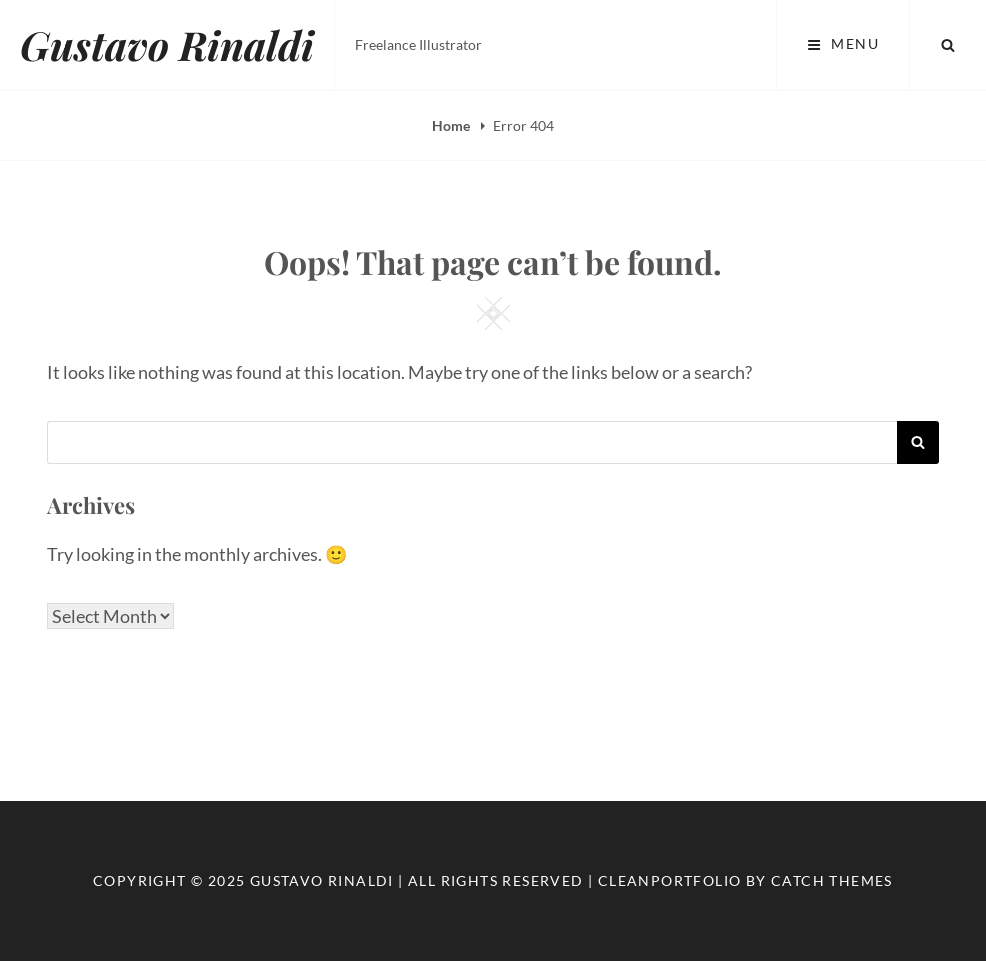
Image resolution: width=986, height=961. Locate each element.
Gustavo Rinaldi (167, 44)
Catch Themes (832, 880)
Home (452, 125)
